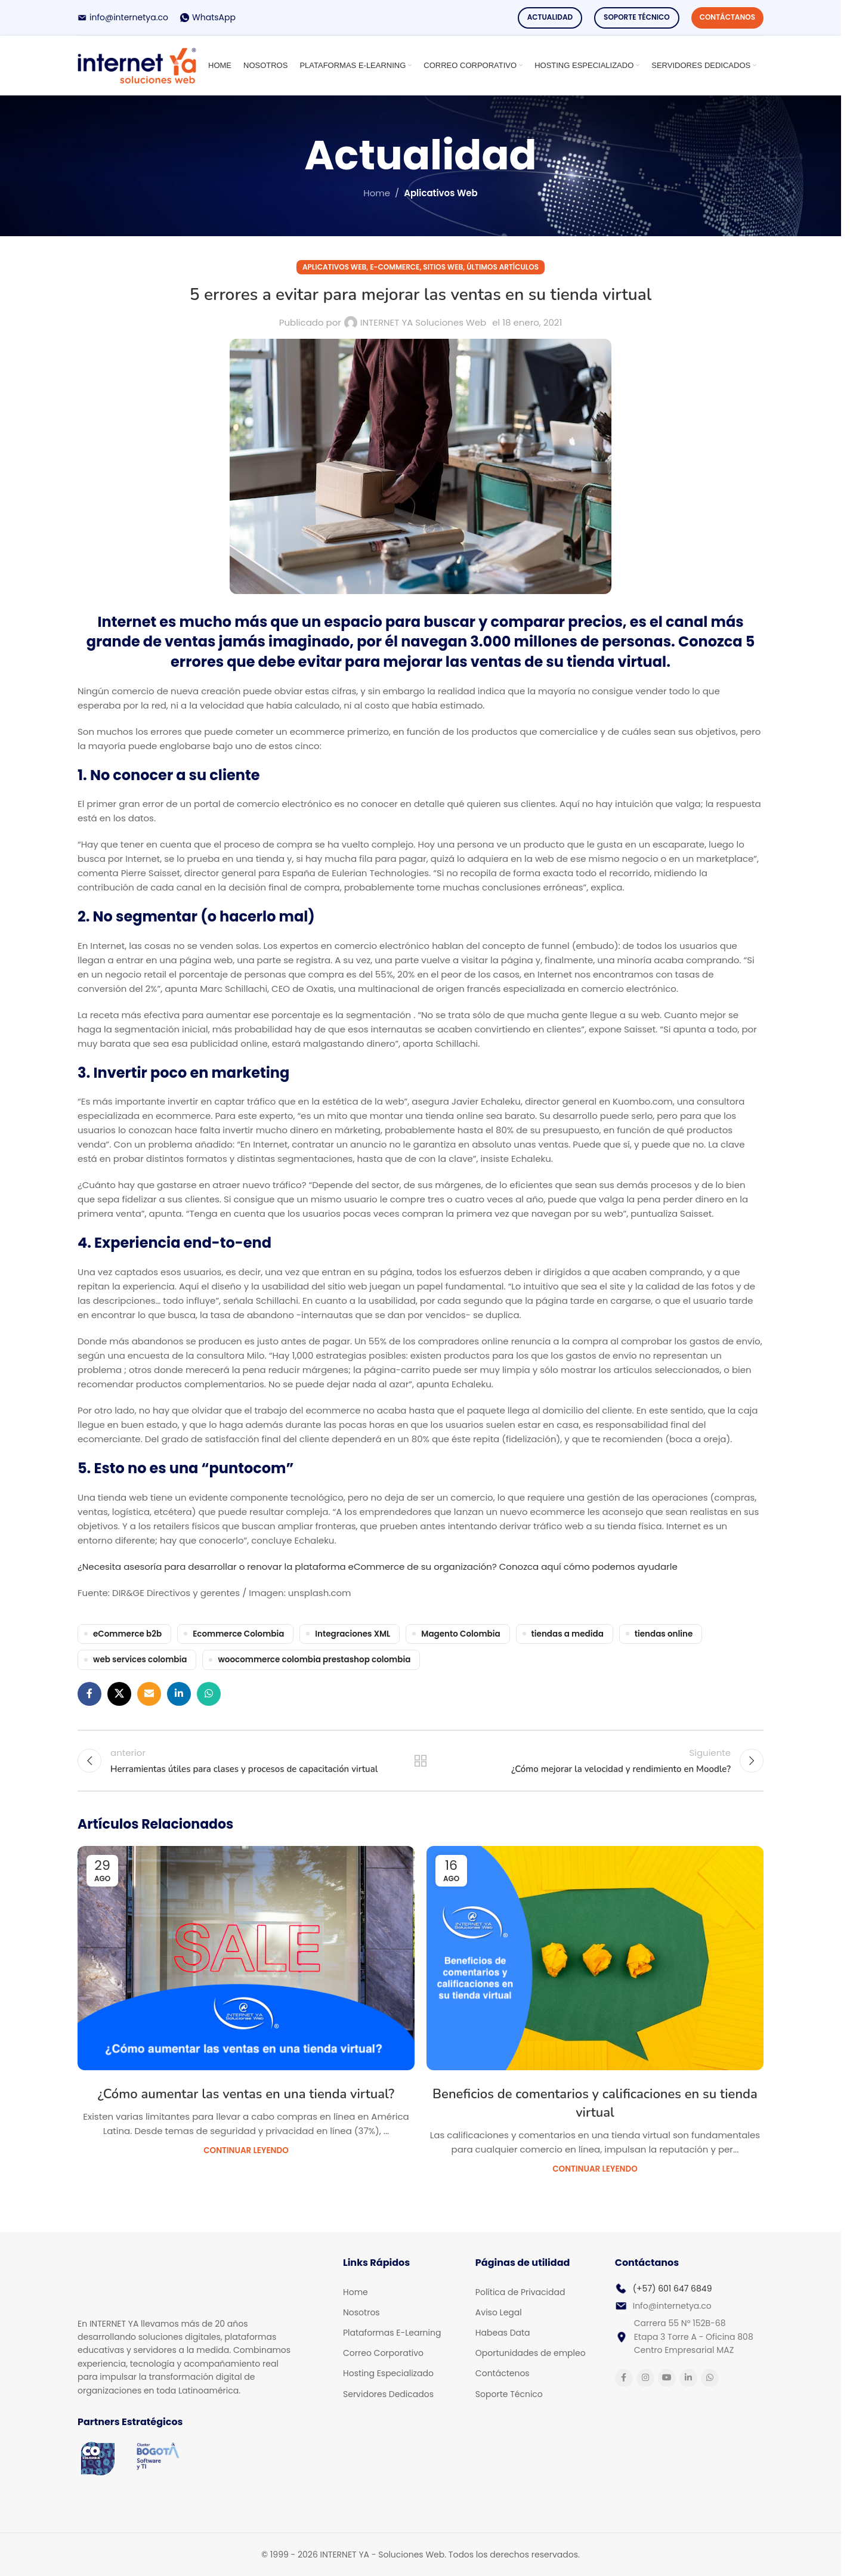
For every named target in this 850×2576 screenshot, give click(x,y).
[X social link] (119, 1694)
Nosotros (361, 2312)
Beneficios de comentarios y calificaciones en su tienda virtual (595, 2103)
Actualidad (550, 17)
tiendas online (664, 1634)
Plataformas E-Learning (392, 2333)
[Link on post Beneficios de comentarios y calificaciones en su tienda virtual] (595, 1958)
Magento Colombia (460, 1634)
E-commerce (394, 267)
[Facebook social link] (89, 1694)
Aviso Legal (498, 2312)
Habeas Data (502, 2333)
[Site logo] (137, 64)
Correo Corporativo (383, 2353)
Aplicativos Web (441, 193)
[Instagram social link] (645, 2378)
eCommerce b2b (127, 1634)
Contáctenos (502, 2373)
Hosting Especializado (388, 2373)
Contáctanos (727, 17)
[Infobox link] (123, 17)
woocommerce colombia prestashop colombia (314, 1659)
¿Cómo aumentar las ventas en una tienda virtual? (246, 2094)
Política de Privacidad (520, 2292)
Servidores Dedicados (388, 2394)
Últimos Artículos (502, 267)
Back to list (420, 1761)
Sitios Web (443, 267)
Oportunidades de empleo (530, 2353)
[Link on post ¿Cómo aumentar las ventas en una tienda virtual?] (246, 1958)
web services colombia (140, 1659)
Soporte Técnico (637, 17)
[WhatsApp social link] (209, 1694)
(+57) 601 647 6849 (672, 2288)
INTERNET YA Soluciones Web (423, 322)
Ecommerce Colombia (238, 1634)
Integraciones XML (352, 1634)
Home (376, 193)
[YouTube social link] (667, 2378)
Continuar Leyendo (246, 2150)
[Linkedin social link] (179, 1694)
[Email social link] (149, 1694)
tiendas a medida (567, 1634)
